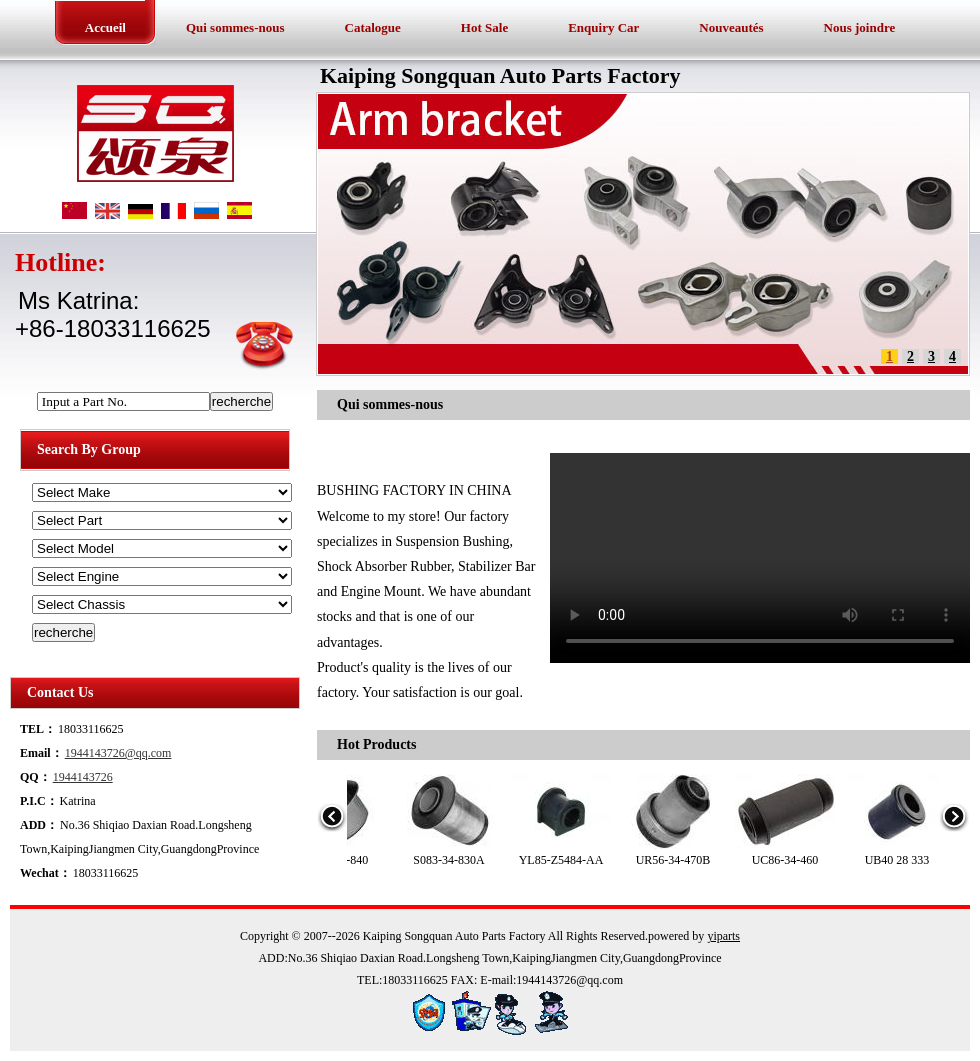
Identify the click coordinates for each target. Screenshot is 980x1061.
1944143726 (83, 777)
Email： (41, 753)
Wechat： (45, 873)
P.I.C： (39, 801)
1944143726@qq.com (118, 753)
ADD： (39, 825)
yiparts (723, 936)
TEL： (38, 729)
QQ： (35, 777)
